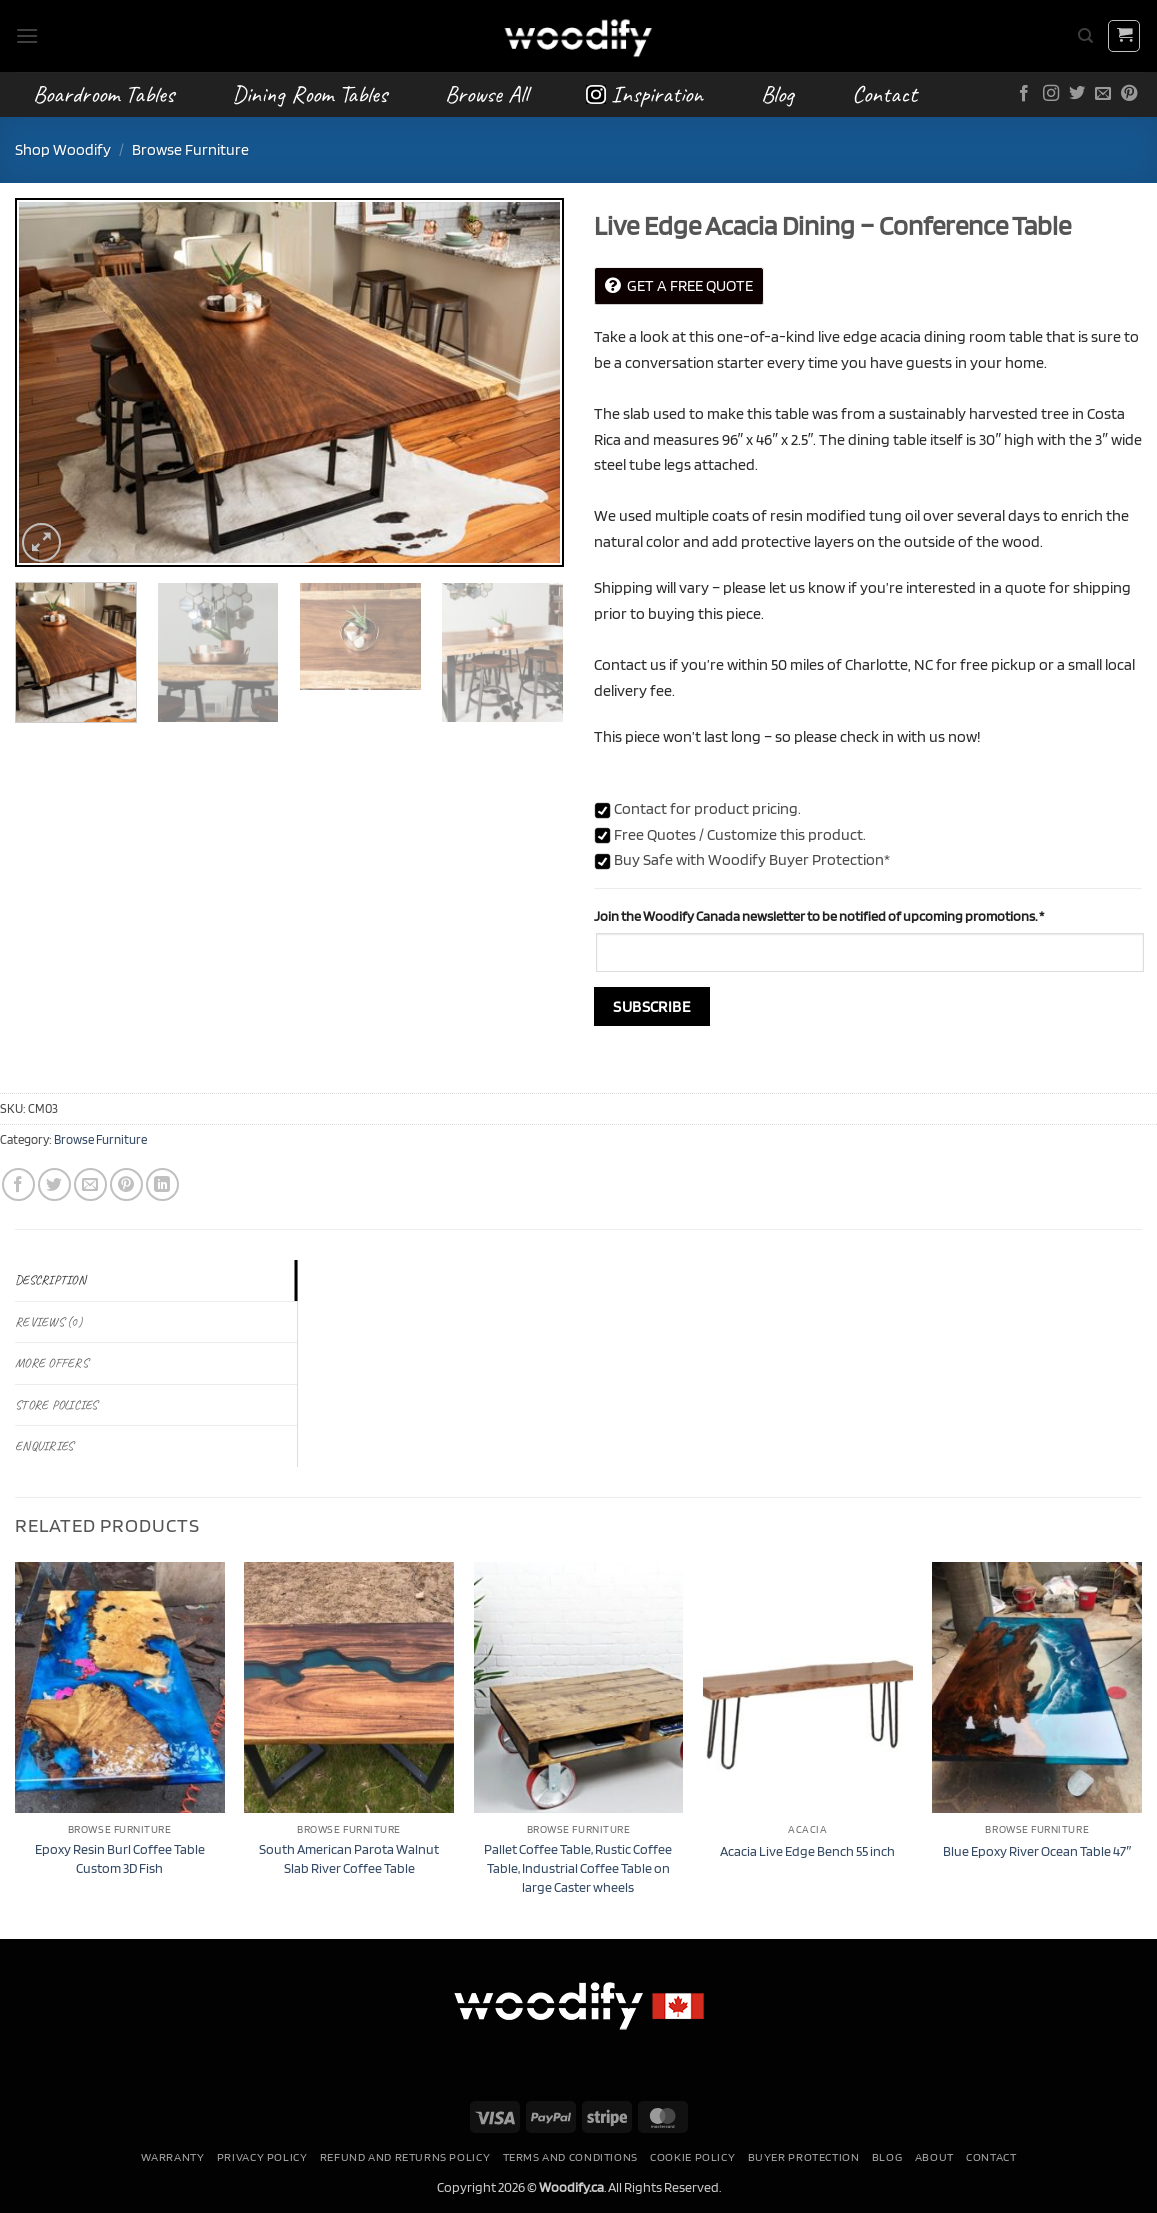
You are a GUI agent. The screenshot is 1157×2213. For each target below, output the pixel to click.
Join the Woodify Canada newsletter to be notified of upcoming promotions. (819, 915)
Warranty (173, 2156)
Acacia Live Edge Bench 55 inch (807, 1850)
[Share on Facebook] (18, 1184)
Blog (777, 94)
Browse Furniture (190, 149)
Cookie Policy (692, 2156)
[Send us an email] (1103, 94)
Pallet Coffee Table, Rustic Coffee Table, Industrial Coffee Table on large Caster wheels (578, 1867)
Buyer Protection (804, 2156)
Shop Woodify (63, 149)
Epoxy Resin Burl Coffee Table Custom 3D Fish (120, 1858)
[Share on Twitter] (54, 1184)
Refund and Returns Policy (405, 2156)
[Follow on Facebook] (1024, 94)
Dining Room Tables (309, 94)
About (934, 2156)
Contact (884, 94)
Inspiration (644, 94)
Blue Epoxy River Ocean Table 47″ (1037, 1850)
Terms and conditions (570, 2156)
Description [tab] (50, 1280)
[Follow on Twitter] (1077, 94)
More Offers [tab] (51, 1363)
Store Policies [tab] (56, 1405)
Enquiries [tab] (44, 1446)
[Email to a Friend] (90, 1184)
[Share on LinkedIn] (162, 1184)
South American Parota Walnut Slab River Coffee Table (349, 1858)
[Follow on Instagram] (1051, 94)
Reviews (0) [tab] (48, 1322)
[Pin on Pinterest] (126, 1184)
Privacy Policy (262, 2156)
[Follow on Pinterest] (1129, 94)
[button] (27, 35)
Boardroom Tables (103, 94)
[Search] (1085, 36)
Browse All (486, 94)
